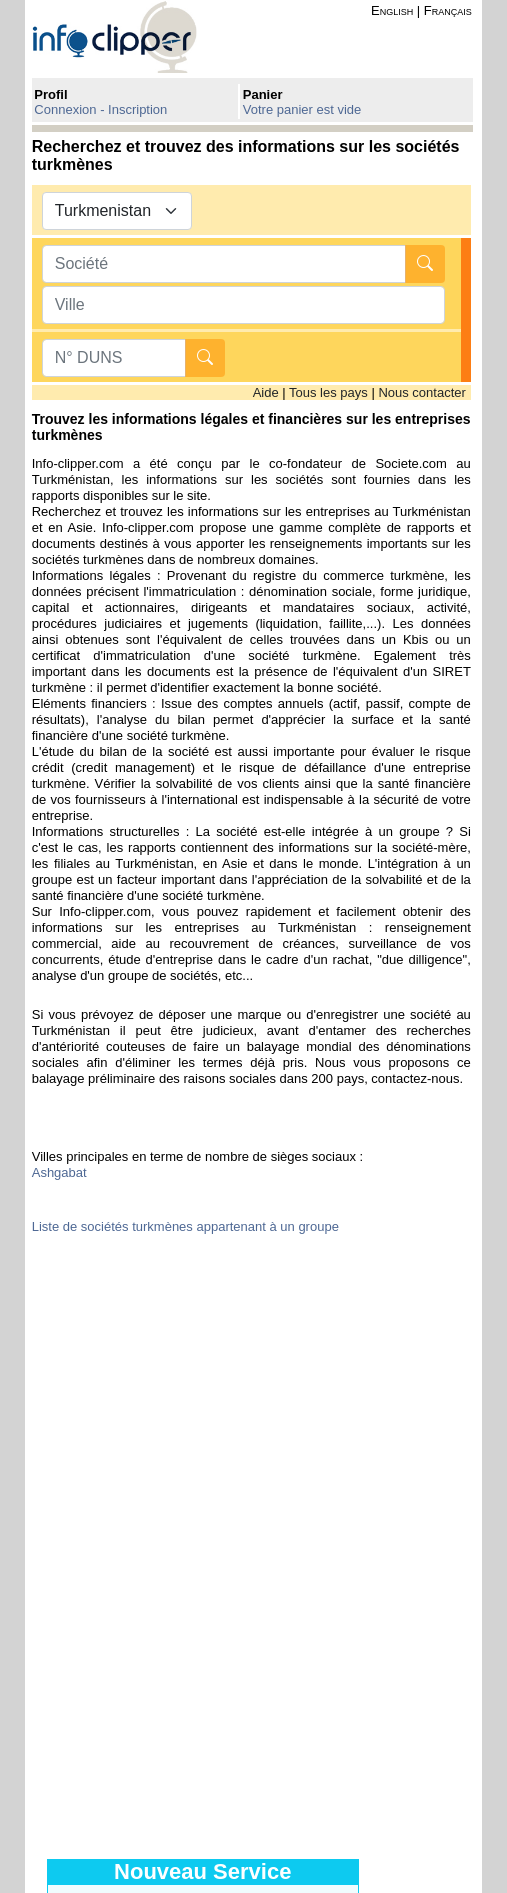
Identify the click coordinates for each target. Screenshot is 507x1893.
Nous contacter (421, 392)
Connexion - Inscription (100, 109)
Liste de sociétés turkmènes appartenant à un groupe (185, 1226)
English (392, 10)
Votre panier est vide (302, 109)
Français (448, 10)
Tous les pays (328, 392)
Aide (266, 392)
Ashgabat (59, 1172)
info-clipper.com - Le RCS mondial (132, 36)
